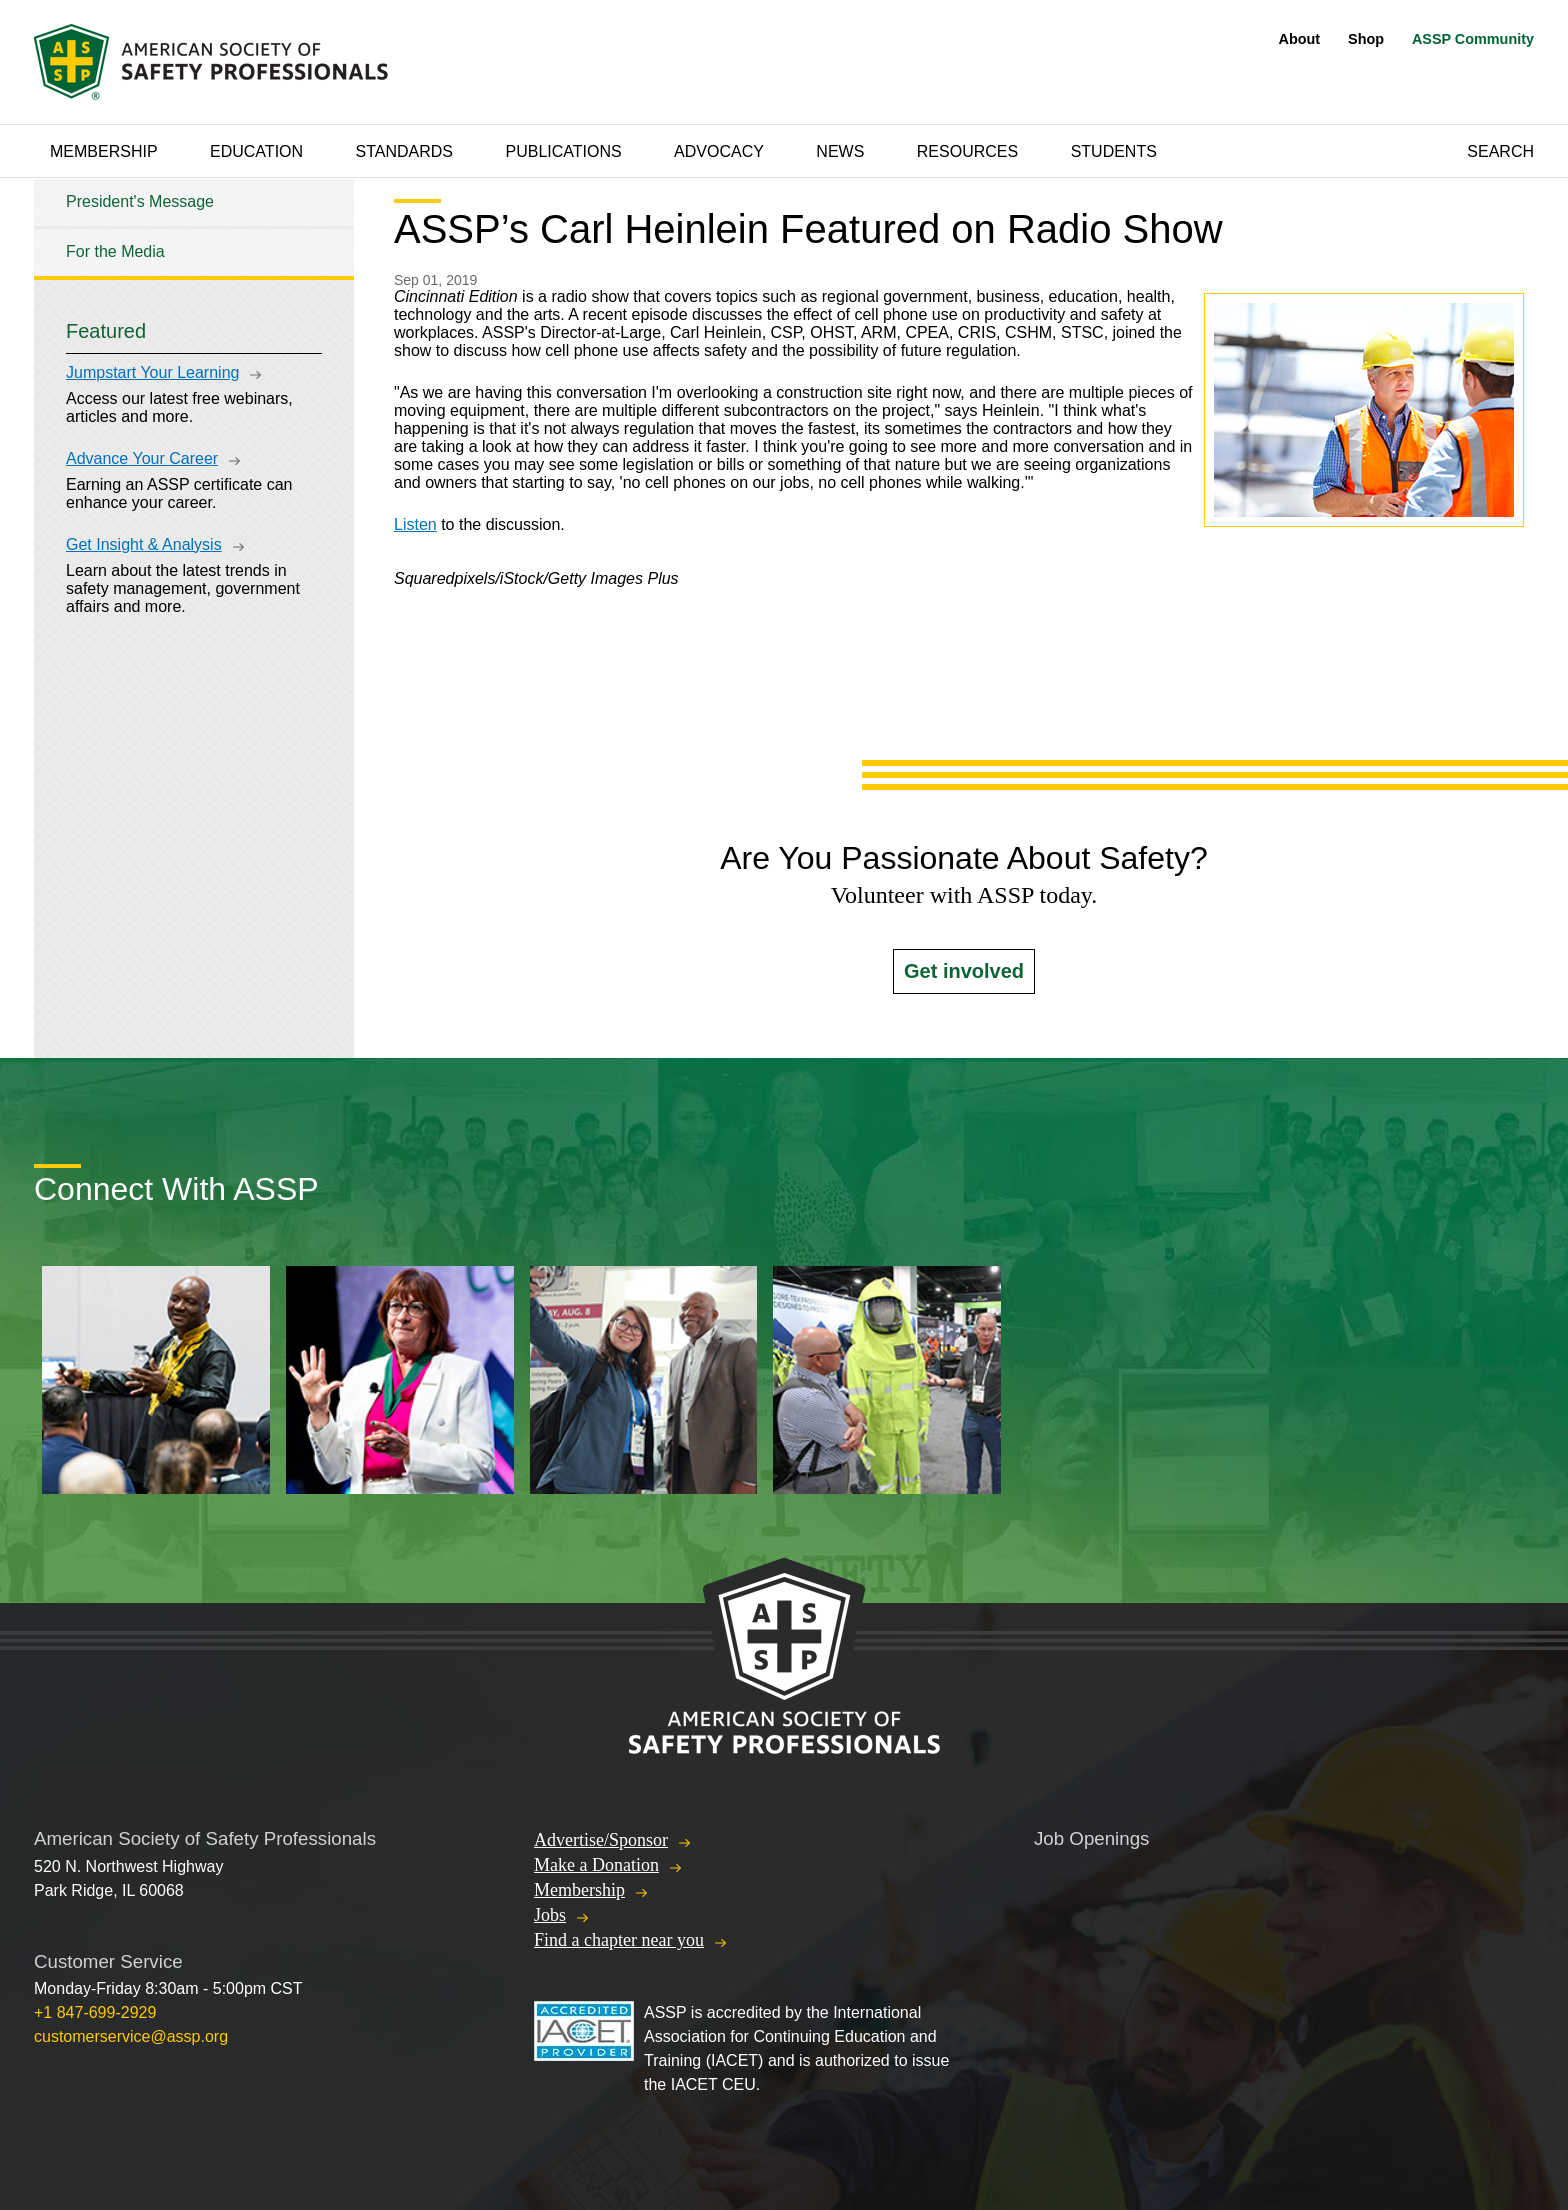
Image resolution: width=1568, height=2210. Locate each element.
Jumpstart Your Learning (152, 372)
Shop (1366, 39)
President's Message (140, 201)
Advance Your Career (142, 458)
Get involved (964, 971)
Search (1500, 151)
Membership (104, 151)
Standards (405, 151)
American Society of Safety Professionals (213, 62)
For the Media (115, 251)
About (1300, 39)
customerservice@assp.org (131, 2036)
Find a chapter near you (619, 1940)
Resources (967, 151)
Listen (415, 524)
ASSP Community (1473, 39)
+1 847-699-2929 (95, 2012)
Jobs (550, 1915)
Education (256, 151)
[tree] (194, 227)
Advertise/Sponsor (601, 1840)
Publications (563, 151)
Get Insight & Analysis (144, 544)
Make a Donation (596, 1865)
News (840, 151)
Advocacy (719, 151)
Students (1114, 151)
